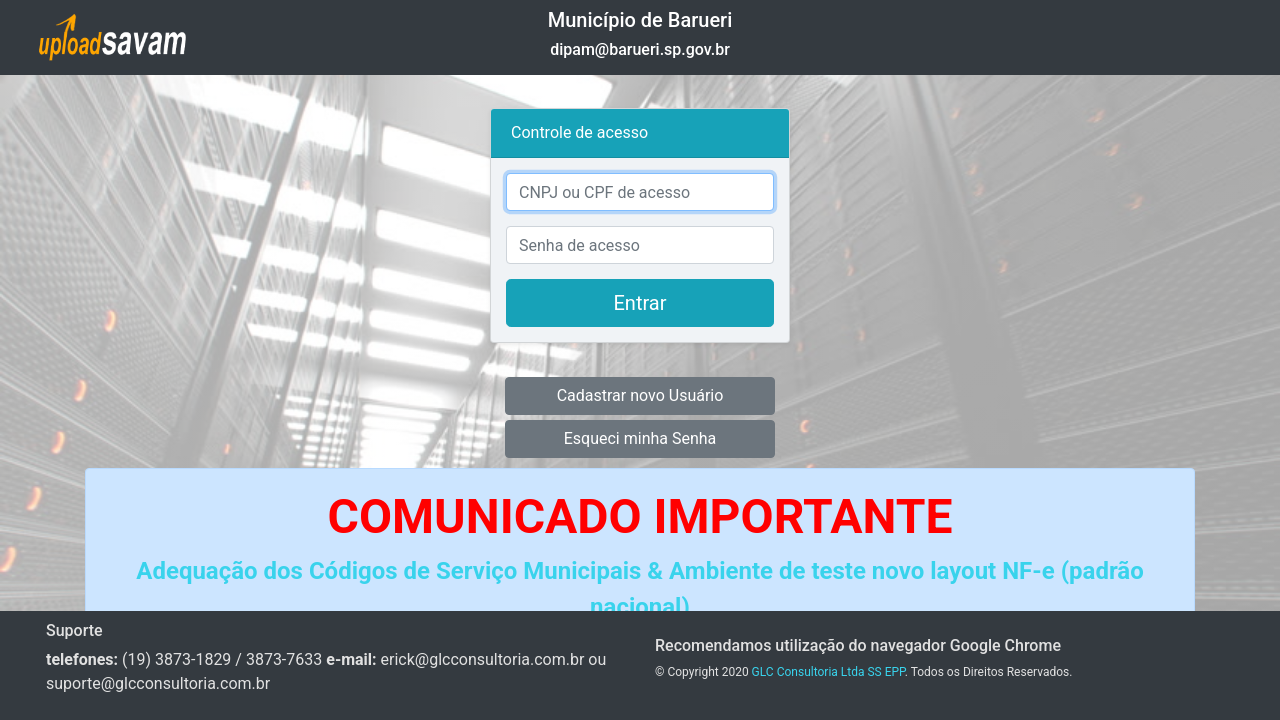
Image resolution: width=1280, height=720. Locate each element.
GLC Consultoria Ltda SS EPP (828, 672)
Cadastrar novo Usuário (640, 395)
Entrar (640, 303)
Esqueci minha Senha (640, 438)
